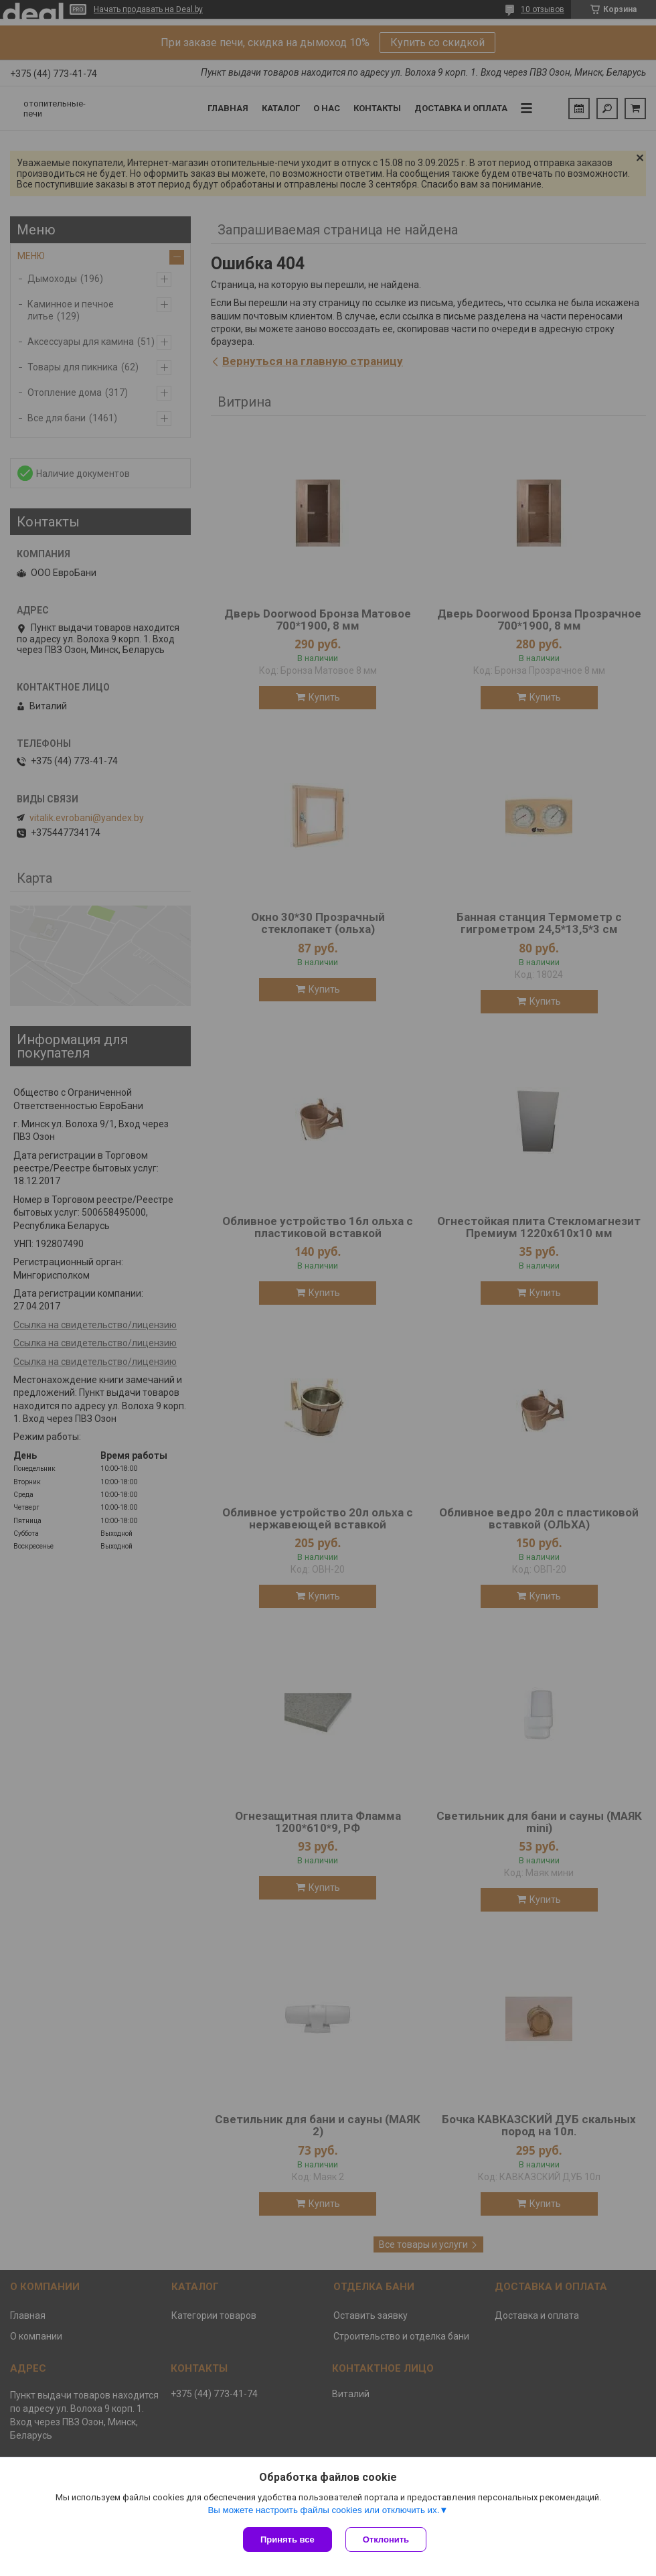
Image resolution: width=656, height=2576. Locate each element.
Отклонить (386, 2539)
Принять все (287, 2539)
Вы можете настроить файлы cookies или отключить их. (323, 2510)
